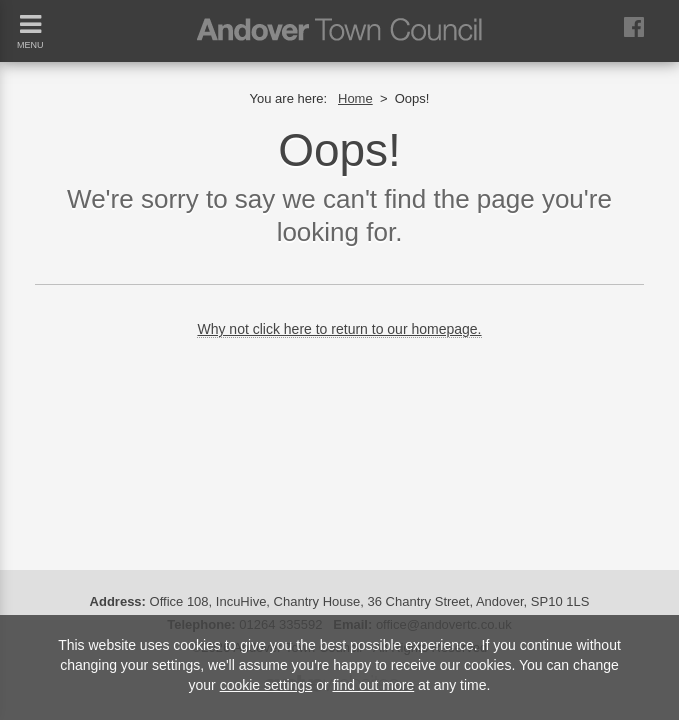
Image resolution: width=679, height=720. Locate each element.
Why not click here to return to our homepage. (339, 329)
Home (355, 98)
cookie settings (266, 685)
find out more (373, 685)
